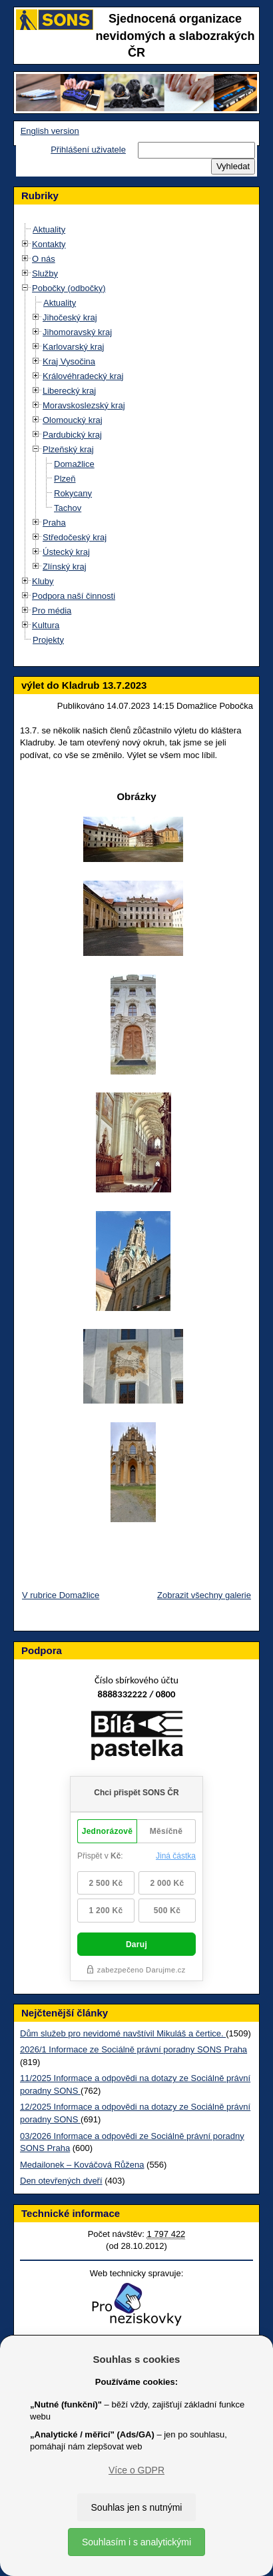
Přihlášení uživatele (88, 150)
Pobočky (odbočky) (69, 288)
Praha (54, 523)
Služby (45, 273)
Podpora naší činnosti (73, 596)
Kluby (43, 581)
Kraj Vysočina (69, 361)
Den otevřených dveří (61, 2181)
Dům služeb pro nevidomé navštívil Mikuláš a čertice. (123, 2033)
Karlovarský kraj (73, 347)
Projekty (48, 640)
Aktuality (49, 229)
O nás (43, 259)
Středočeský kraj (75, 537)
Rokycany (73, 493)
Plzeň (65, 479)
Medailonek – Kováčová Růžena (82, 2165)
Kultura (45, 625)
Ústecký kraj (66, 552)
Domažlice (74, 464)
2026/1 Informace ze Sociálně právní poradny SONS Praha (133, 2049)
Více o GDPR (136, 2470)
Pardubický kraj (72, 435)
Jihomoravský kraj (77, 332)
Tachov (67, 508)
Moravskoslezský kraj (84, 405)
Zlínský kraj (65, 567)
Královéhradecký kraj (83, 376)
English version (50, 131)
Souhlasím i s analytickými (136, 2542)
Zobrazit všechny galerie (204, 1595)
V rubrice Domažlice (60, 1595)
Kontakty (49, 244)
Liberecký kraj (69, 391)
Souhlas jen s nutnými (136, 2507)
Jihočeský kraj (70, 317)
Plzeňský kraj (68, 449)
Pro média (51, 611)
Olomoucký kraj (73, 420)
